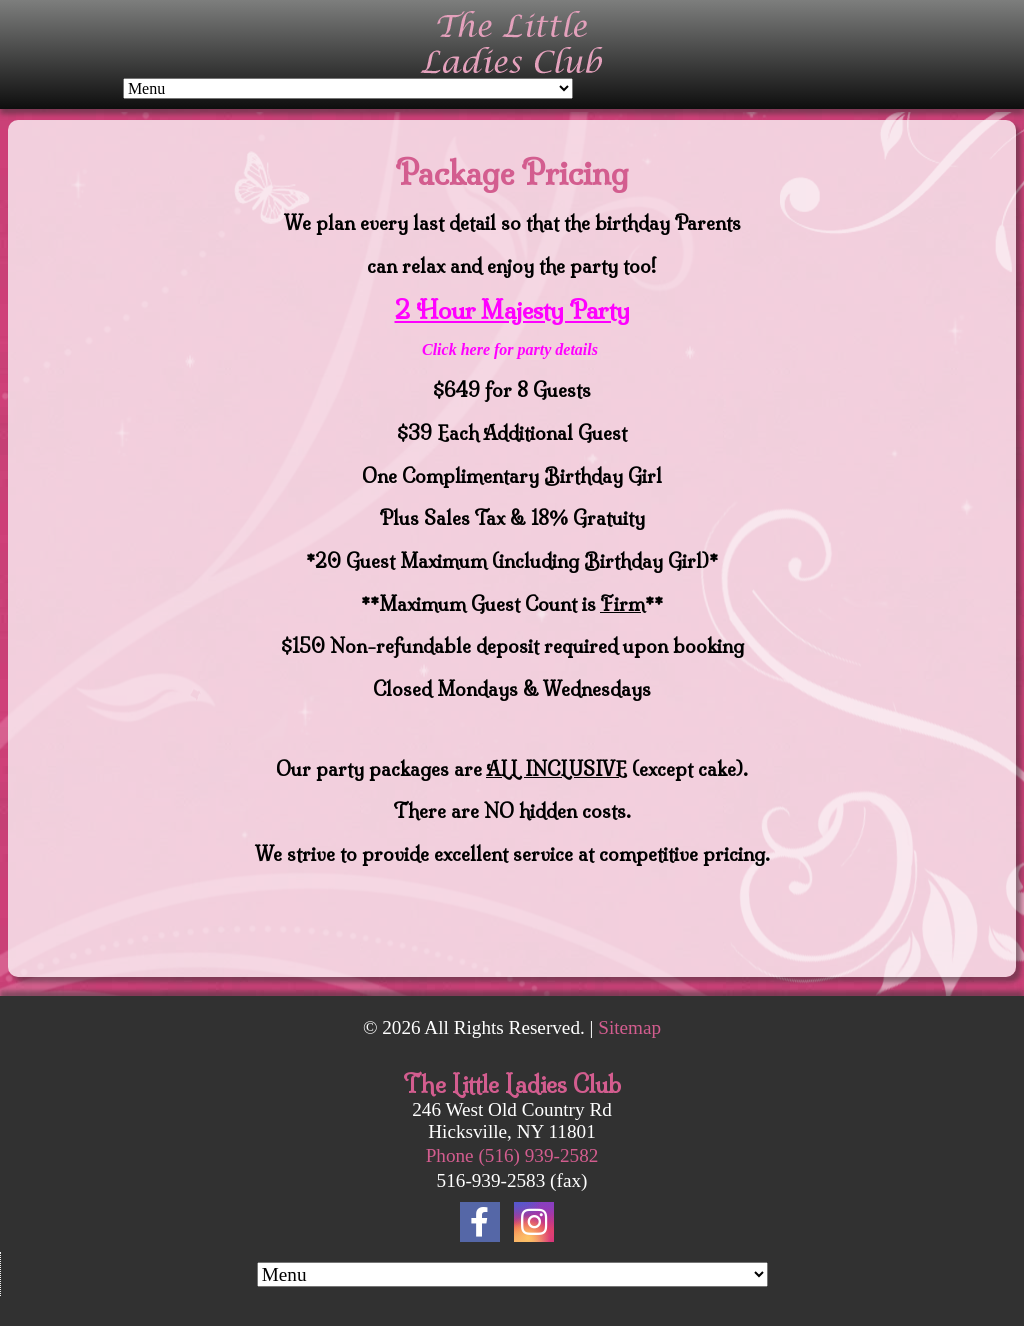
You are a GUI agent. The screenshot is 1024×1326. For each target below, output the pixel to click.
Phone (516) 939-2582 (512, 1155)
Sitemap (629, 1027)
